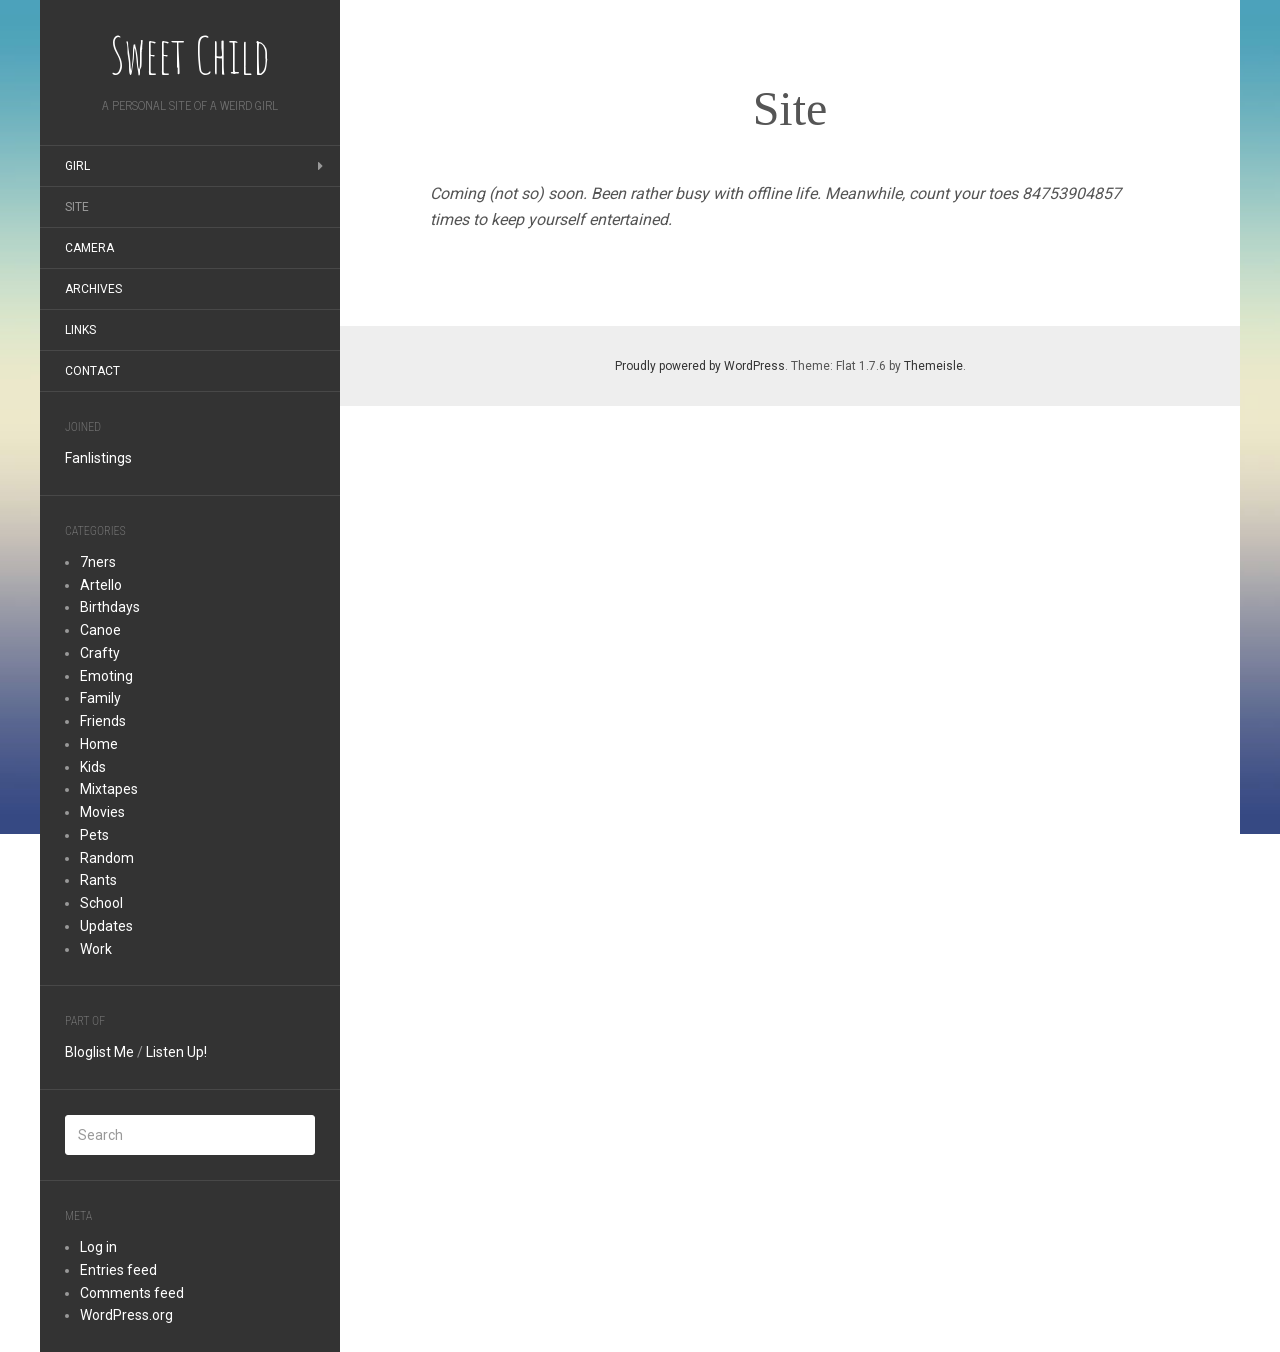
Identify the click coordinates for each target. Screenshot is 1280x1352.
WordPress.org (126, 1315)
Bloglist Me (99, 1052)
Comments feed (132, 1293)
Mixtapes (109, 789)
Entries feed (118, 1270)
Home (99, 744)
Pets (94, 835)
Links (80, 330)
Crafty (100, 653)
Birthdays (110, 607)
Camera (89, 248)
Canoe (100, 630)
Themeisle (933, 366)
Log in (98, 1247)
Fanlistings (98, 458)
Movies (102, 812)
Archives (93, 289)
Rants (98, 880)
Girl (77, 166)
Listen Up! (176, 1052)
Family (100, 698)
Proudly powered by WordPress (700, 366)
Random (107, 858)
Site (77, 207)
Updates (106, 926)
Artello (101, 585)
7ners (98, 562)
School (101, 903)
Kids (93, 767)
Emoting (106, 676)
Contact (92, 371)
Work (96, 949)
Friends (103, 721)
